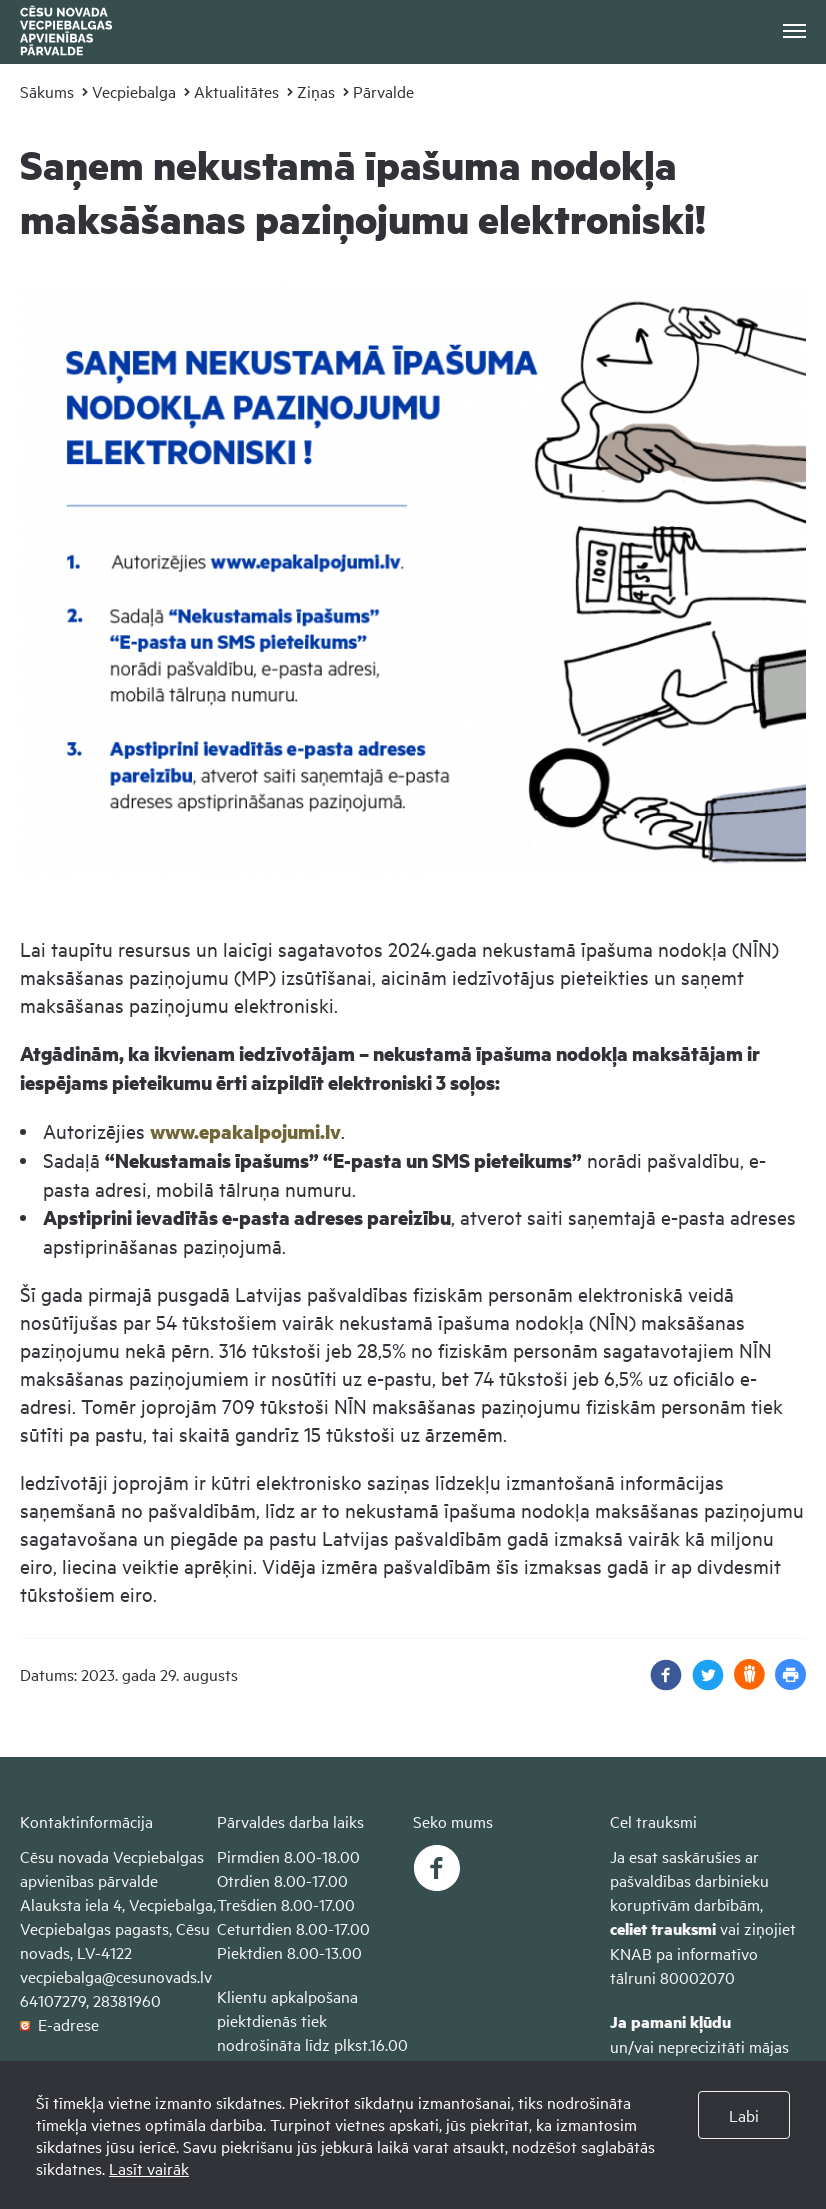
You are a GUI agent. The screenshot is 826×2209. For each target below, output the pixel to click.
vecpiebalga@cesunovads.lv (116, 1976)
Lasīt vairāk (149, 2168)
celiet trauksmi (663, 1928)
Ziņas (316, 91)
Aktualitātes (236, 91)
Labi (744, 2115)
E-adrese (59, 2024)
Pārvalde (383, 91)
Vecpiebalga (134, 91)
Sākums (47, 91)
